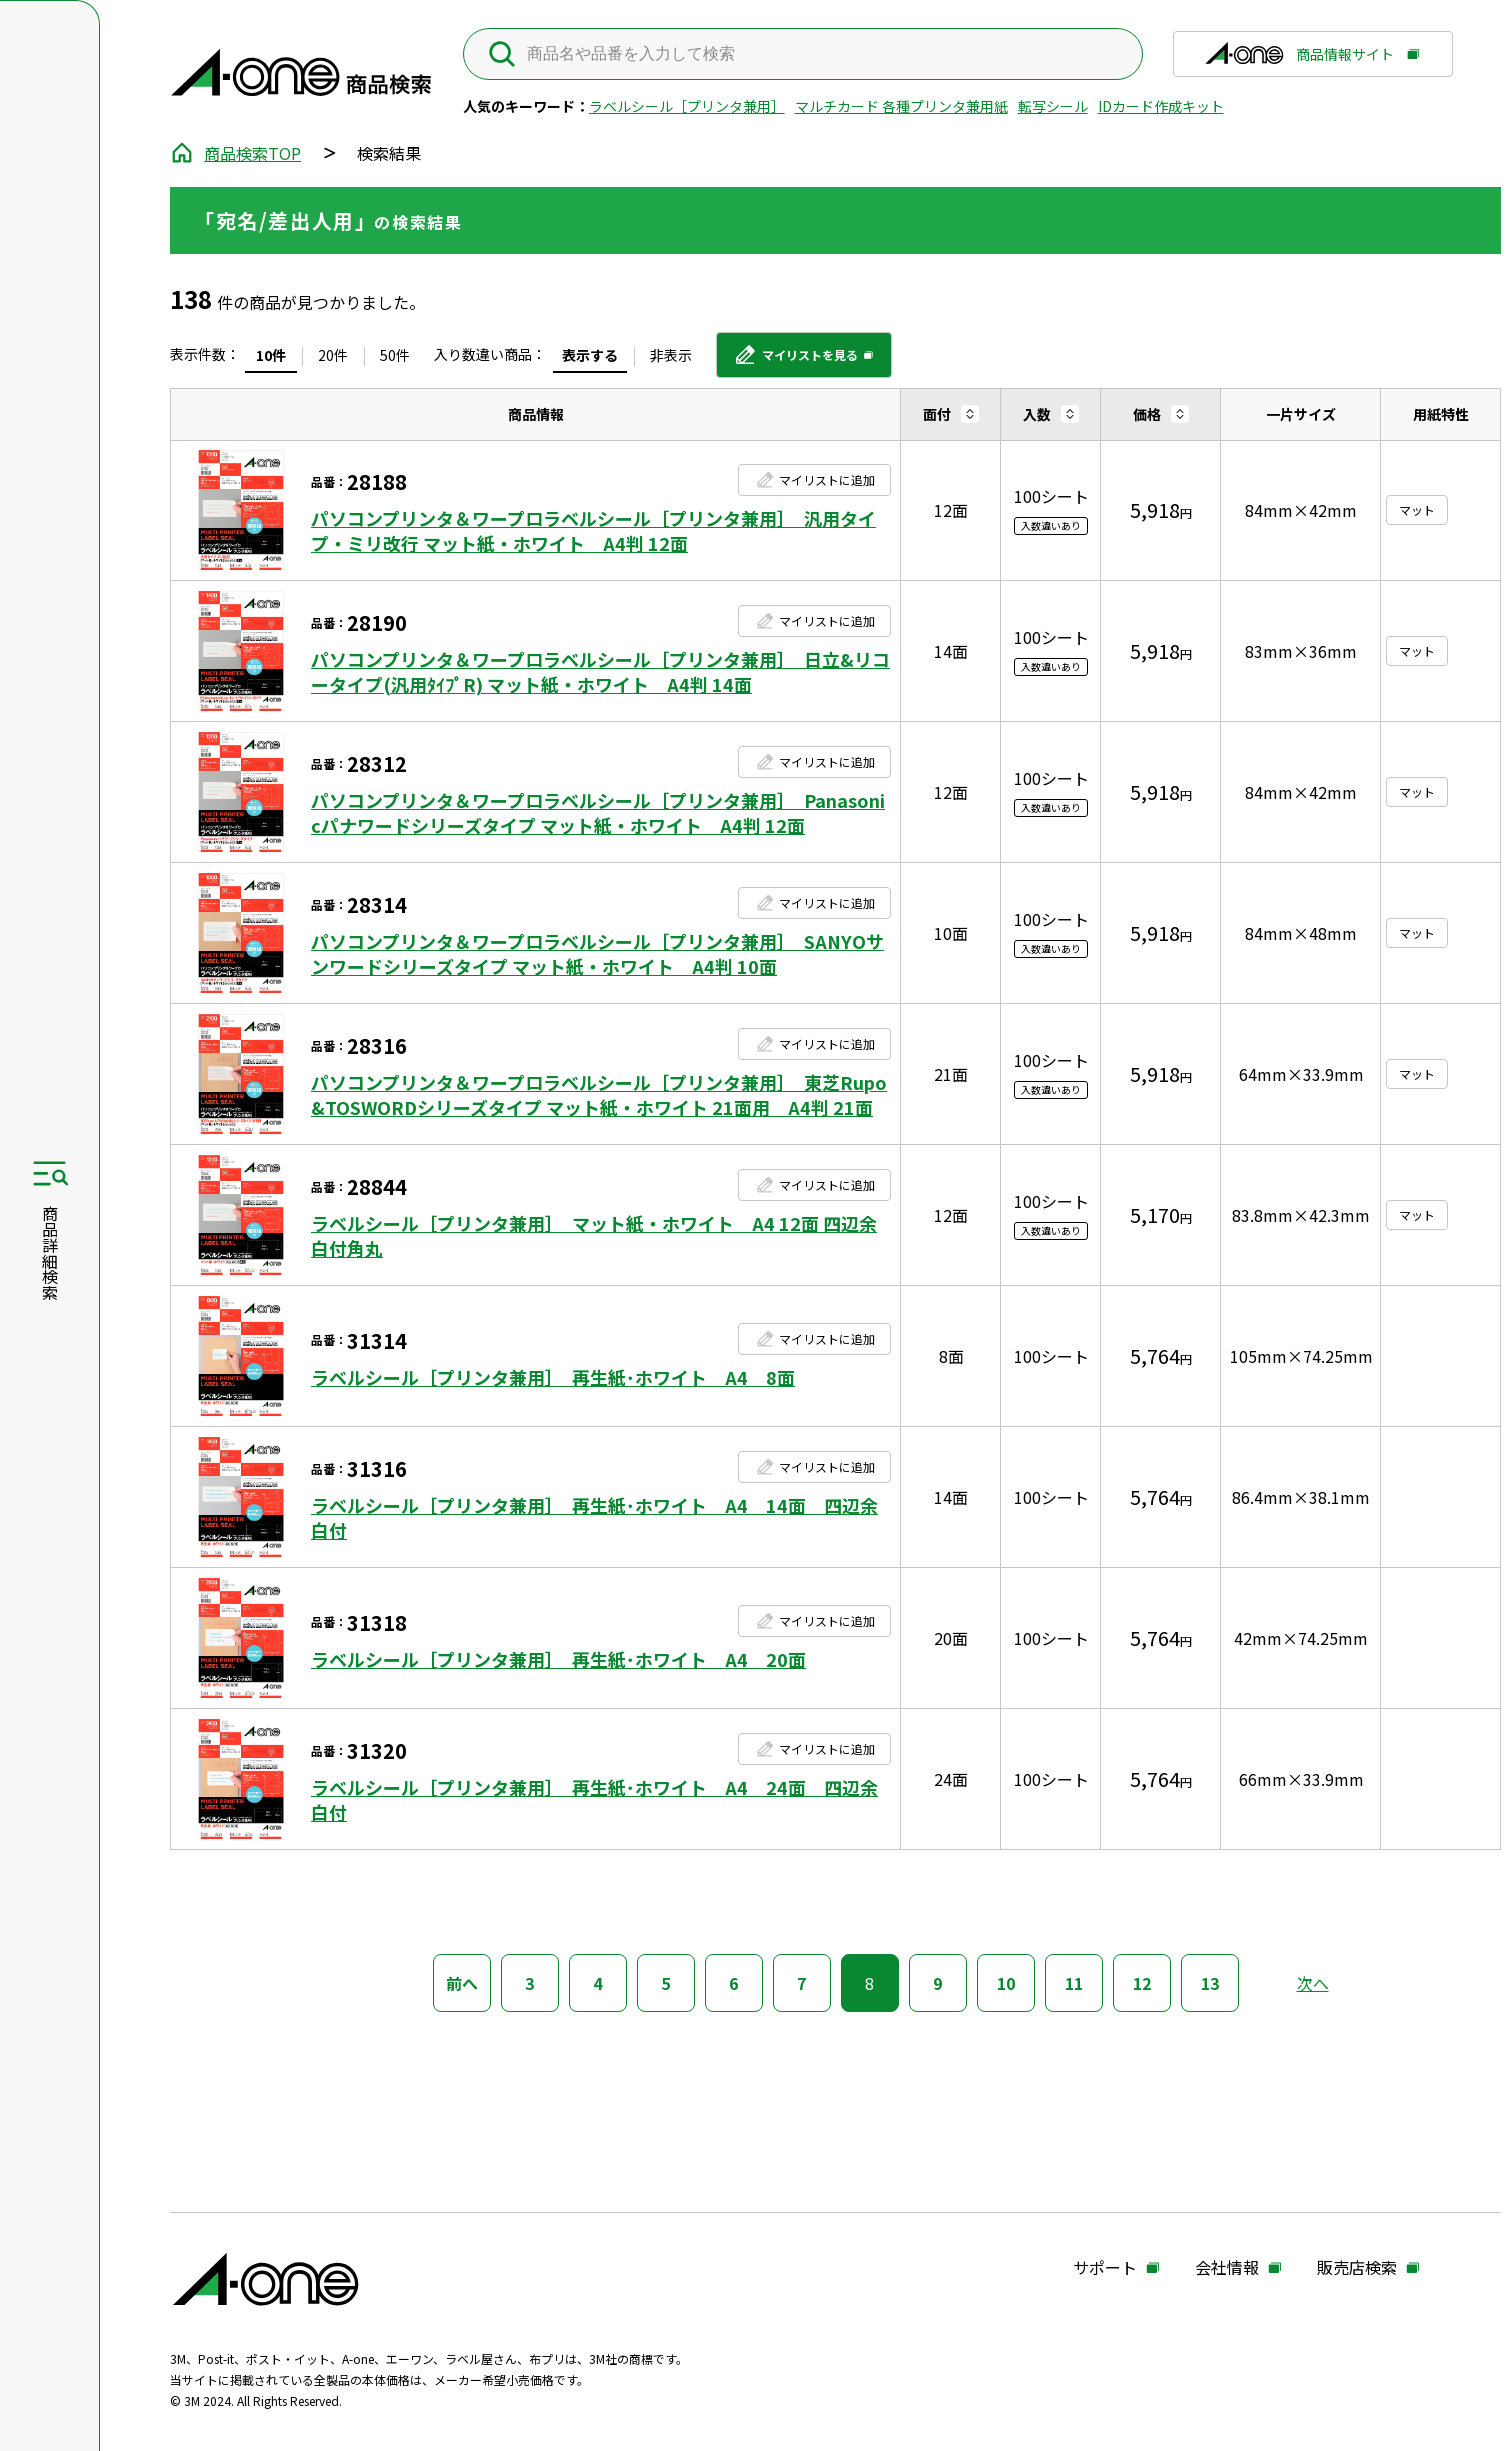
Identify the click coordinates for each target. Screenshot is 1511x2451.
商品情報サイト (1299, 60)
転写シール (1053, 106)
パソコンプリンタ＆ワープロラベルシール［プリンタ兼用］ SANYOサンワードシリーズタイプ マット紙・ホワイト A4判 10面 (597, 954)
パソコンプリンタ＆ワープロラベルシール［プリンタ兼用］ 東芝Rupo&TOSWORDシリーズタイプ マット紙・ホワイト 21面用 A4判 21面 (599, 1095)
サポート (1105, 2268)
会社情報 (1227, 2268)
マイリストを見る (795, 362)
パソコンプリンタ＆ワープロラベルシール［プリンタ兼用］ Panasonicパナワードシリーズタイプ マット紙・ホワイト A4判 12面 (598, 813)
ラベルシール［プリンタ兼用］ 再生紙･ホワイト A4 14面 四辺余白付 (594, 1518)
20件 (333, 355)
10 (1006, 1983)
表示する (590, 355)
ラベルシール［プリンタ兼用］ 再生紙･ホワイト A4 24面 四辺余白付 (594, 1800)
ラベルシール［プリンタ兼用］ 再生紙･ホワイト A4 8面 (553, 1377)
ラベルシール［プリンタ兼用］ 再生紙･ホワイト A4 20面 (558, 1659)
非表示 (671, 355)
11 (1074, 1983)
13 (1210, 1983)
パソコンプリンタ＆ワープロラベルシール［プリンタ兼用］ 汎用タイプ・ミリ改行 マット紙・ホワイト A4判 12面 (593, 531)
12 (1142, 1983)
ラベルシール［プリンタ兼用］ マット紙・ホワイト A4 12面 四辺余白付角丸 (594, 1236)
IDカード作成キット (1161, 106)
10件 (271, 355)
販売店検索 (1357, 2268)
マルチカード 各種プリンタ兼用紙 (901, 106)
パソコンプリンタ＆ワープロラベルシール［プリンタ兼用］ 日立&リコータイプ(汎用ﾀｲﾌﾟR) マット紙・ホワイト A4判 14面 (600, 672)
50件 (395, 355)
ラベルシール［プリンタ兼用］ (687, 106)
